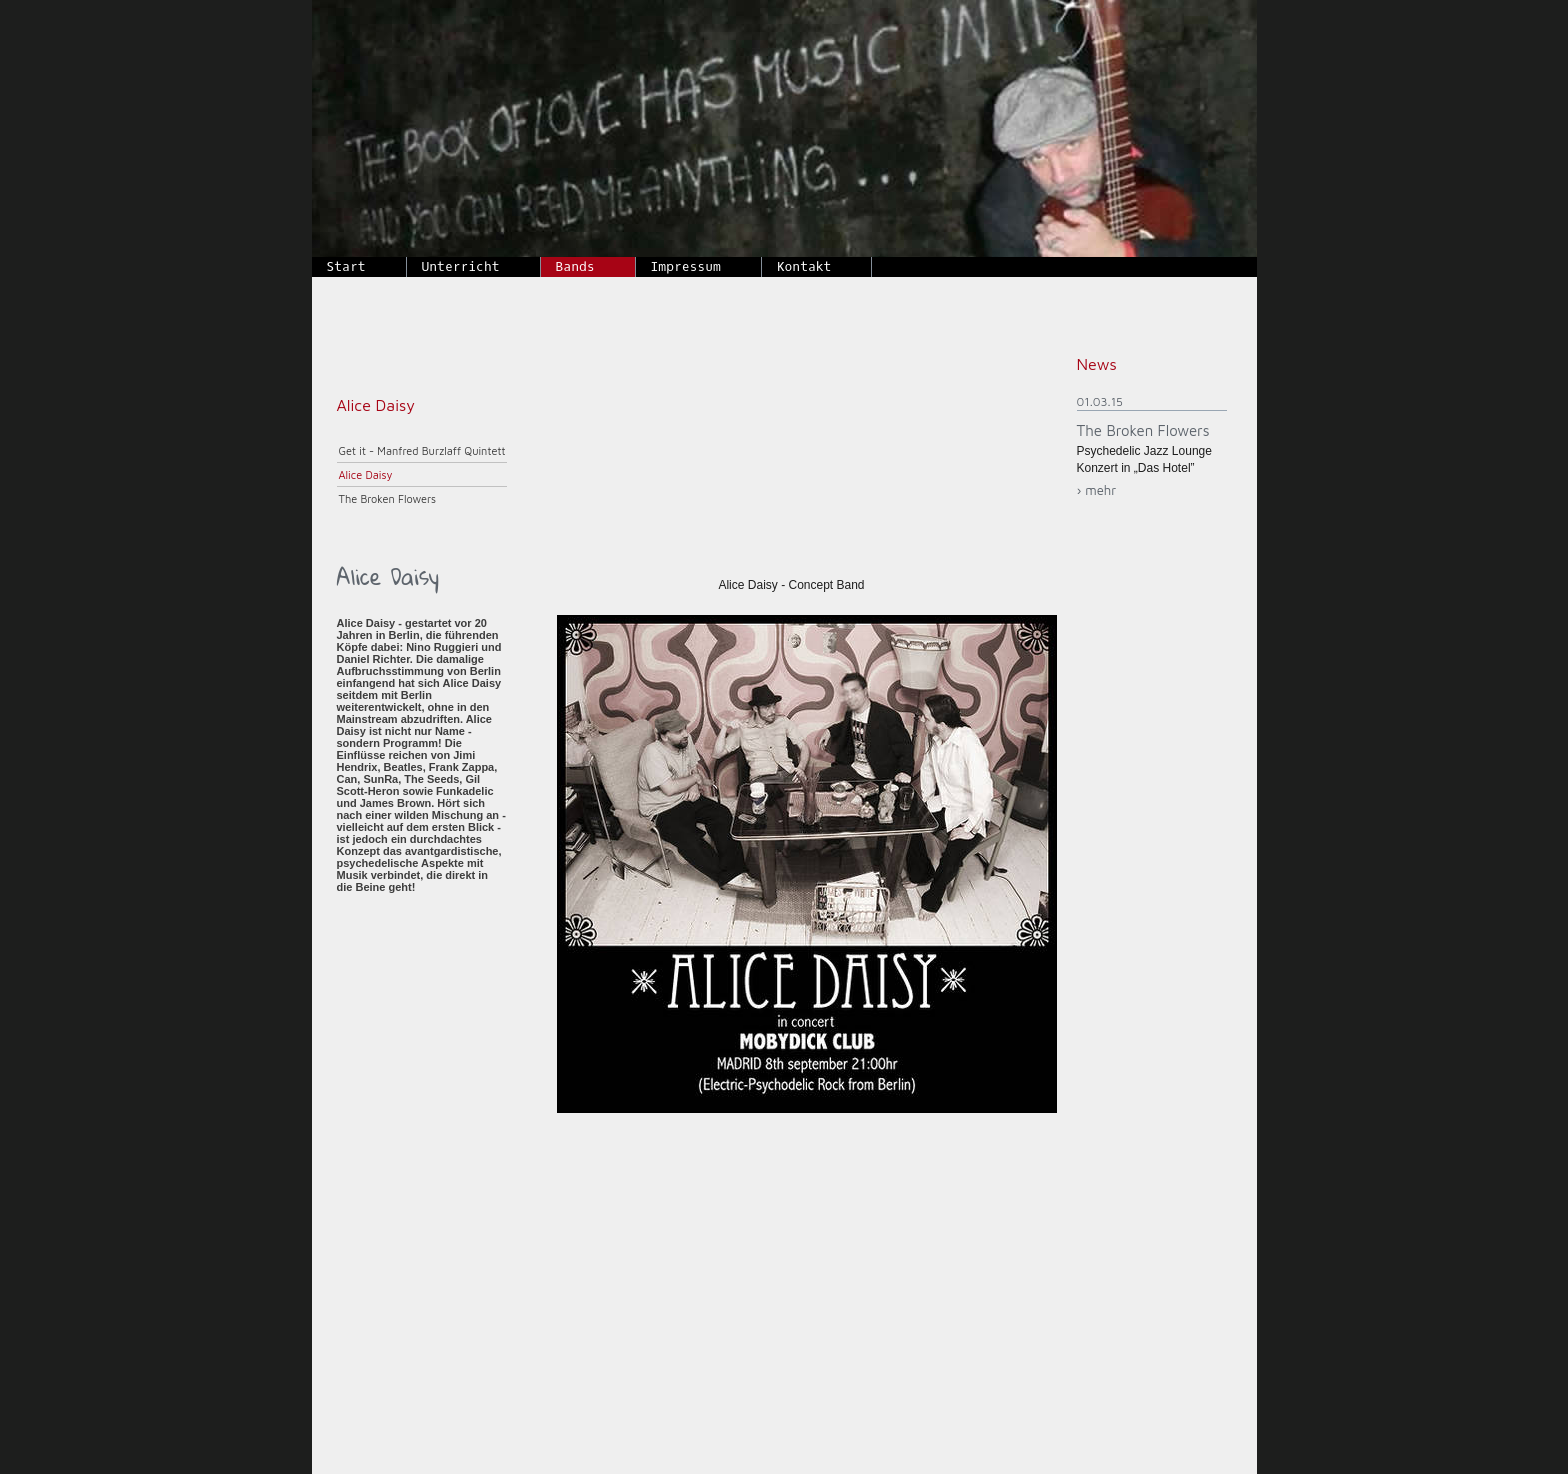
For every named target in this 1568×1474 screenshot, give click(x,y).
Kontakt (804, 266)
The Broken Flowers (388, 498)
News (1097, 364)
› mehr (1097, 490)
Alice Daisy (366, 474)
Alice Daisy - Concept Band (791, 585)
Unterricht (461, 266)
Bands (575, 266)
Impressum (686, 266)
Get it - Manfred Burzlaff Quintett (422, 450)
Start (346, 266)
